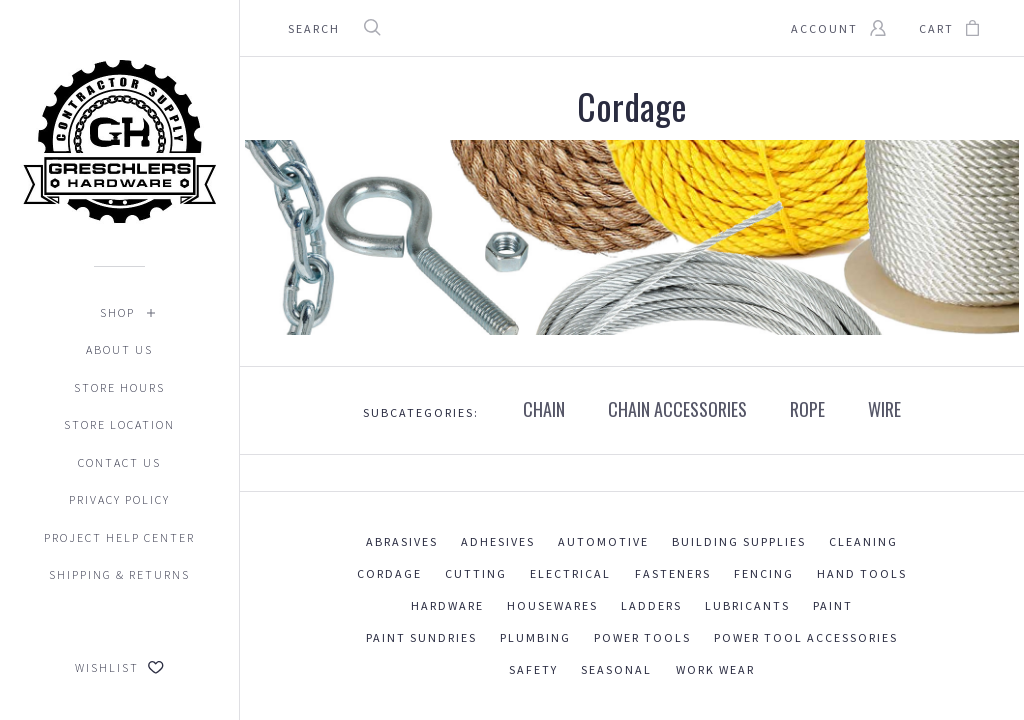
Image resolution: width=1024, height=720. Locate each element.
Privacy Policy (119, 499)
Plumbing (535, 637)
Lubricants (747, 605)
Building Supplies (739, 541)
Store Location (119, 424)
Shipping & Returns (119, 574)
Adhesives (498, 541)
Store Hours (119, 387)
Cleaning (863, 541)
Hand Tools (862, 573)
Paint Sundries (421, 637)
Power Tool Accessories (806, 637)
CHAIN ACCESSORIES (677, 409)
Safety (533, 669)
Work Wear (715, 669)
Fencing (764, 573)
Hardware (447, 605)
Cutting (476, 573)
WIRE (884, 409)
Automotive (603, 541)
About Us (119, 349)
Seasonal (616, 669)
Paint (833, 605)
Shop (117, 312)
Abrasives (402, 541)
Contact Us (119, 462)
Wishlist (119, 667)
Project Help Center (119, 537)
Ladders (651, 605)
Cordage (389, 573)
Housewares (552, 605)
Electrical (570, 573)
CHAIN (544, 409)
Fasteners (673, 573)
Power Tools (642, 637)
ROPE (807, 409)
